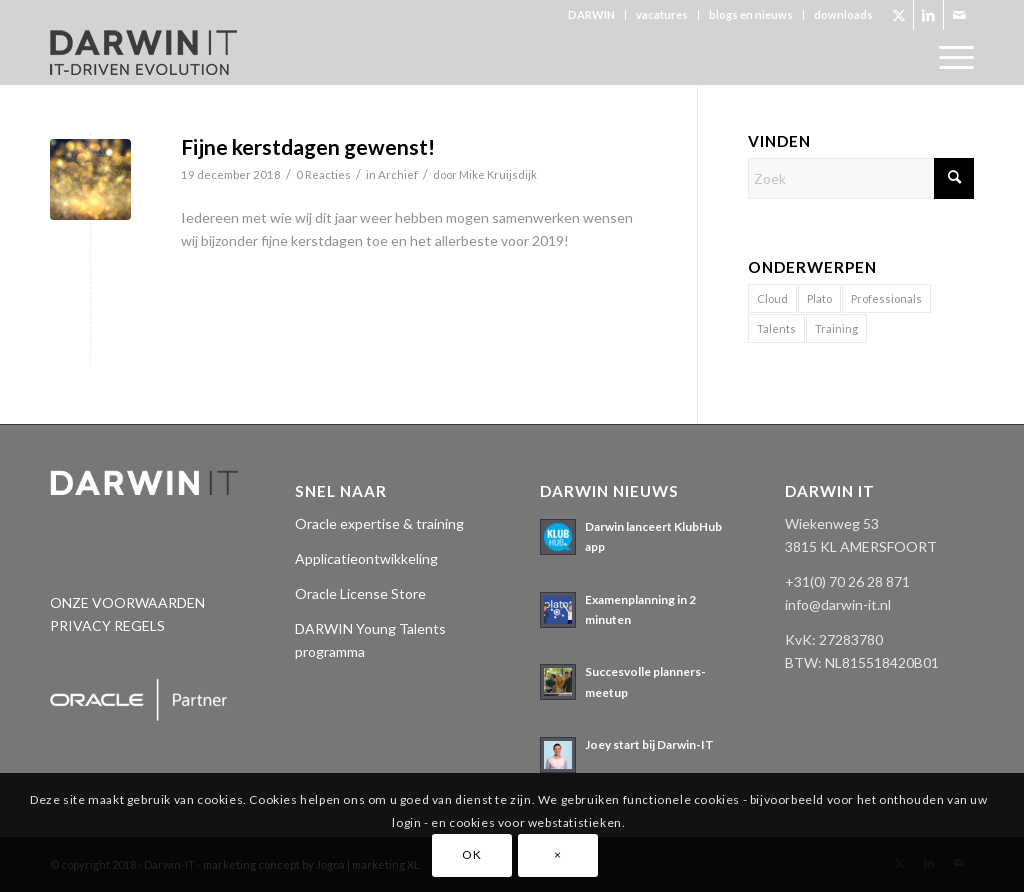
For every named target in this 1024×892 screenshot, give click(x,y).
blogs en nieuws (751, 14)
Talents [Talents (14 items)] (776, 328)
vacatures (662, 14)
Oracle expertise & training (379, 523)
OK (471, 854)
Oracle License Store (360, 593)
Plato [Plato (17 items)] (819, 298)
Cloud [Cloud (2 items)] (772, 298)
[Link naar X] (898, 15)
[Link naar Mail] (959, 15)
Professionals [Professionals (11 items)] (886, 298)
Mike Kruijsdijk (498, 174)
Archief (398, 174)
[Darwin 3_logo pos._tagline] (143, 57)
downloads (843, 14)
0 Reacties (323, 174)
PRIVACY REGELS (107, 625)
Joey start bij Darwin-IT (649, 744)
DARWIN (591, 14)
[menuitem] (592, 15)
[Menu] (950, 57)
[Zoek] (861, 178)
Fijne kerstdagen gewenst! (308, 146)
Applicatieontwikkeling (366, 558)
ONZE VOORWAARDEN (127, 602)
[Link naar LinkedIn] (928, 15)
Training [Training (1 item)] (836, 328)
